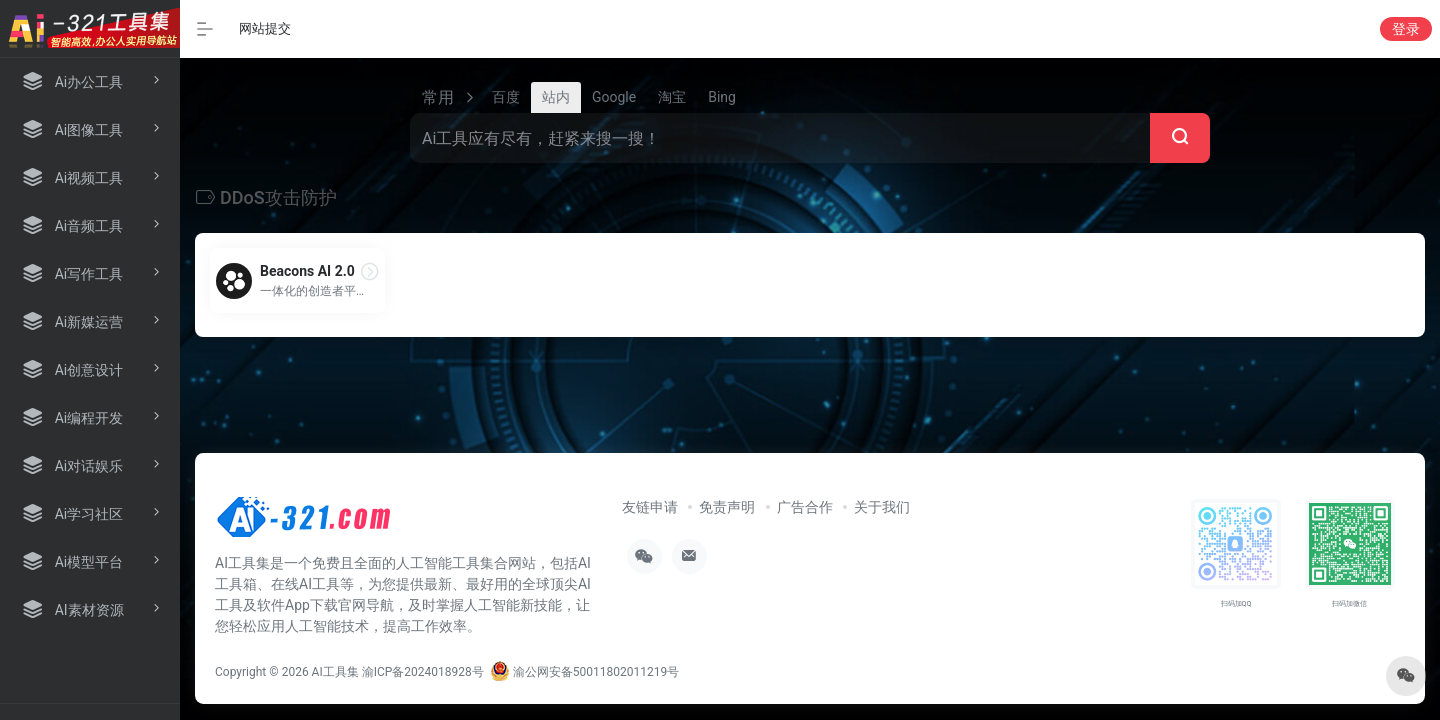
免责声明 (727, 507)
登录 (1406, 29)
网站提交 (265, 28)
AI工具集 (335, 672)
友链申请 (650, 507)
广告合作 (805, 507)
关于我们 (882, 507)
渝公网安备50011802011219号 (584, 672)
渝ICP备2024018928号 (423, 672)
